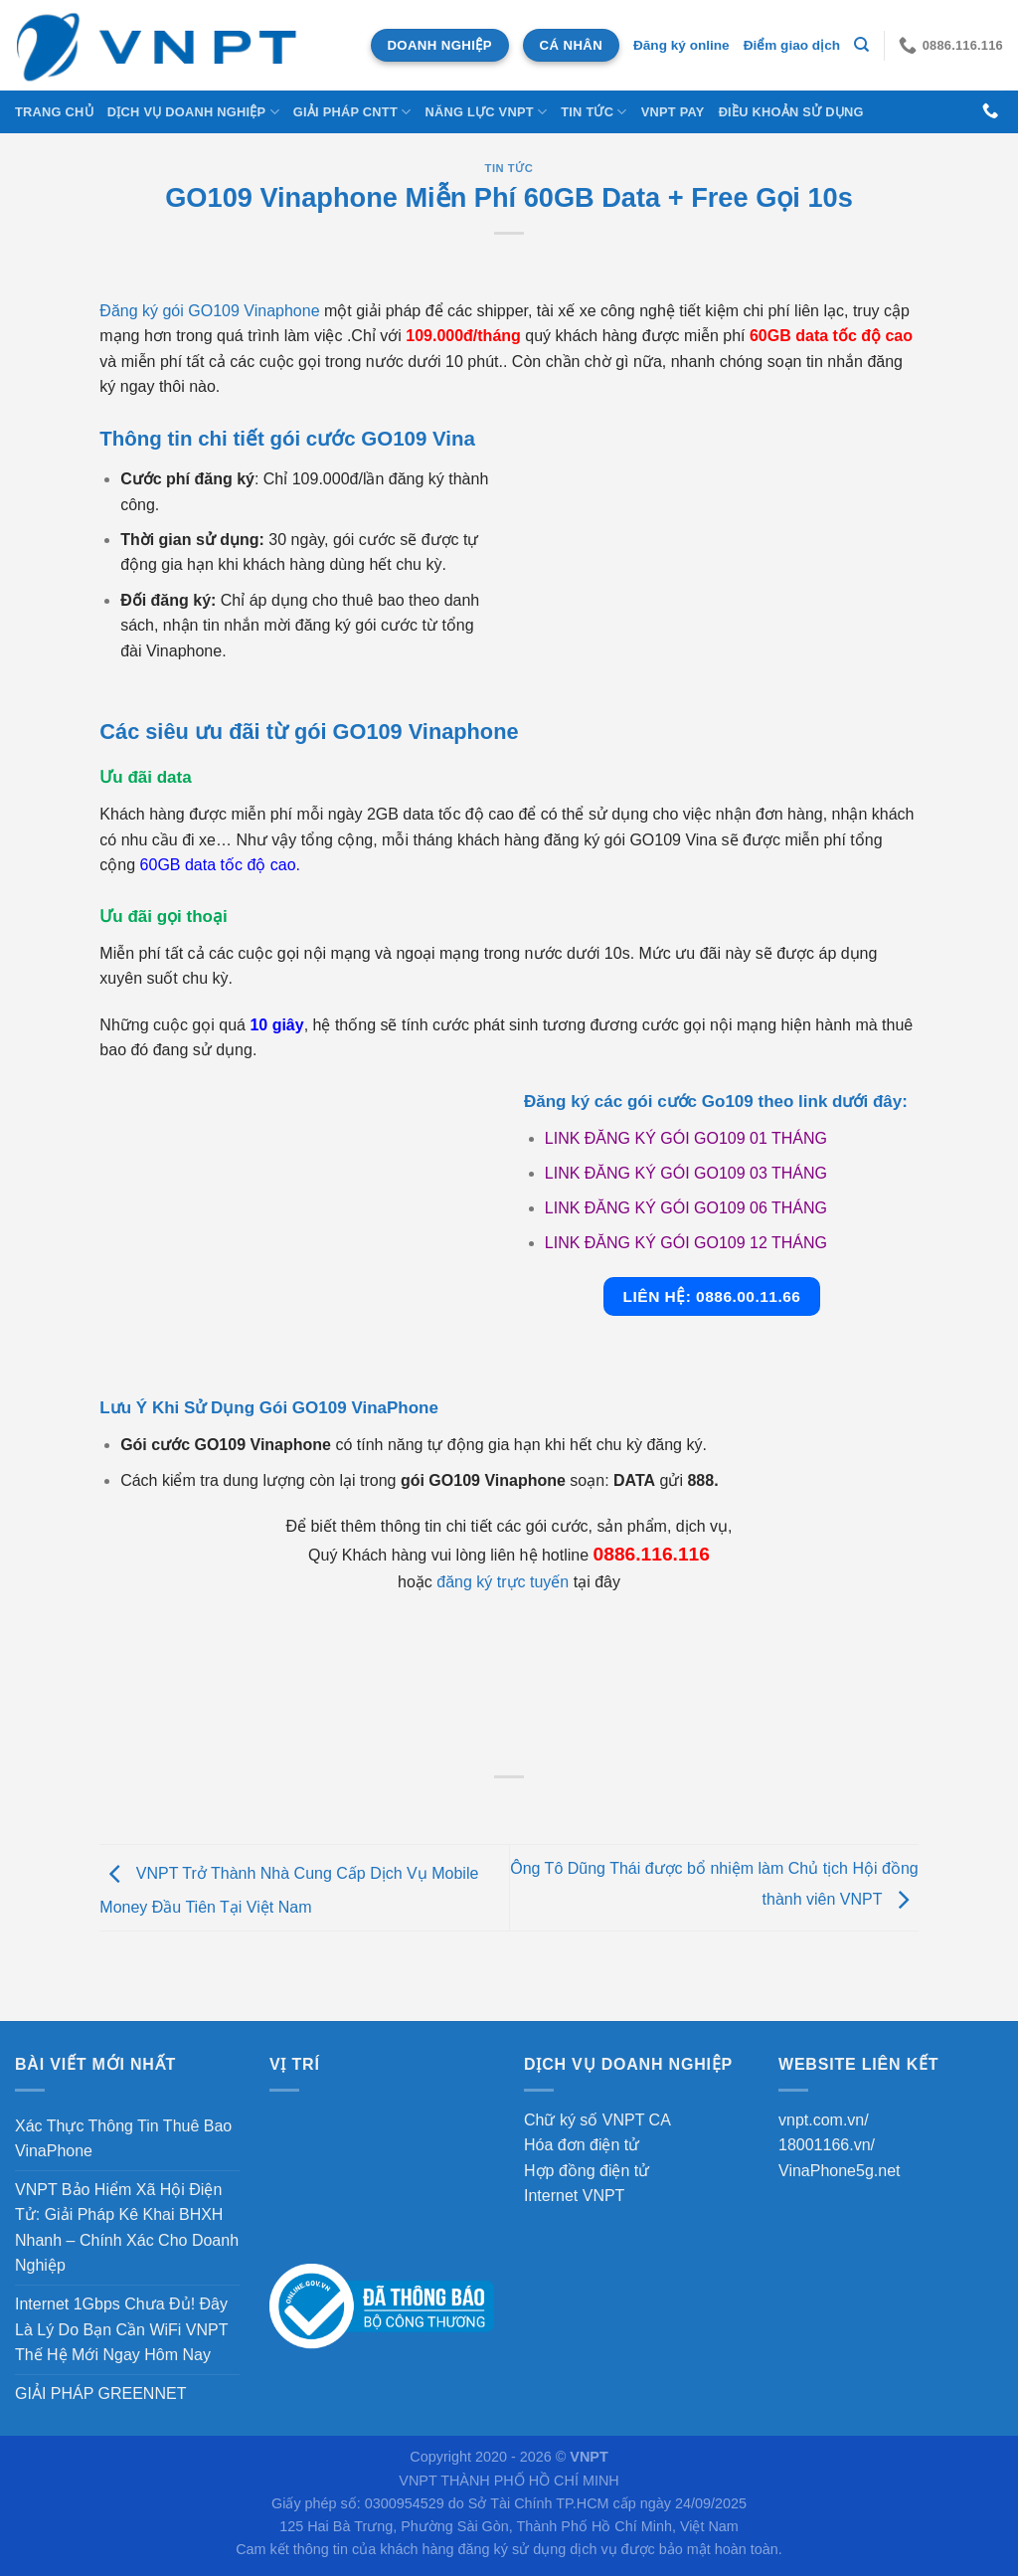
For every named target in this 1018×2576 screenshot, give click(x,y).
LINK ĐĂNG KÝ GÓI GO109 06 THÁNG (686, 1207)
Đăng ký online (681, 45)
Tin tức (593, 111)
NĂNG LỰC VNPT (485, 111)
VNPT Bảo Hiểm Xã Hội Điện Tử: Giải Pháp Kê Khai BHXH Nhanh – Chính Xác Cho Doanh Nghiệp (127, 2228)
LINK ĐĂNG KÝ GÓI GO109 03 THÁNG (686, 1173)
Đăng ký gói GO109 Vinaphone (209, 310)
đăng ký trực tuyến (502, 1581)
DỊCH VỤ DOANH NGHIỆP (193, 111)
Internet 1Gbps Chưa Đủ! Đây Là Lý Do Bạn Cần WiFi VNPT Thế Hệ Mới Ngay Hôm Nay (121, 2329)
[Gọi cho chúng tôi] (990, 111)
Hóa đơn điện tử (581, 2144)
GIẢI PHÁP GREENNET (100, 2393)
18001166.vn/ (826, 2144)
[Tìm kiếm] (861, 45)
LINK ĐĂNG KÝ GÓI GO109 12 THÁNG (686, 1242)
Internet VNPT (574, 2195)
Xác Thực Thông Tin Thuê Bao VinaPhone (123, 2138)
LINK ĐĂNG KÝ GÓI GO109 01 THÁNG (686, 1138)
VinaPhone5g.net (839, 2170)
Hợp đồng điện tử (586, 2170)
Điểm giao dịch (792, 45)
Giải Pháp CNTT (352, 111)
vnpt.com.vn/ (823, 2120)
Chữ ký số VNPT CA (597, 2120)
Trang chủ (54, 111)
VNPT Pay (673, 111)
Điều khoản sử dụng (791, 111)
